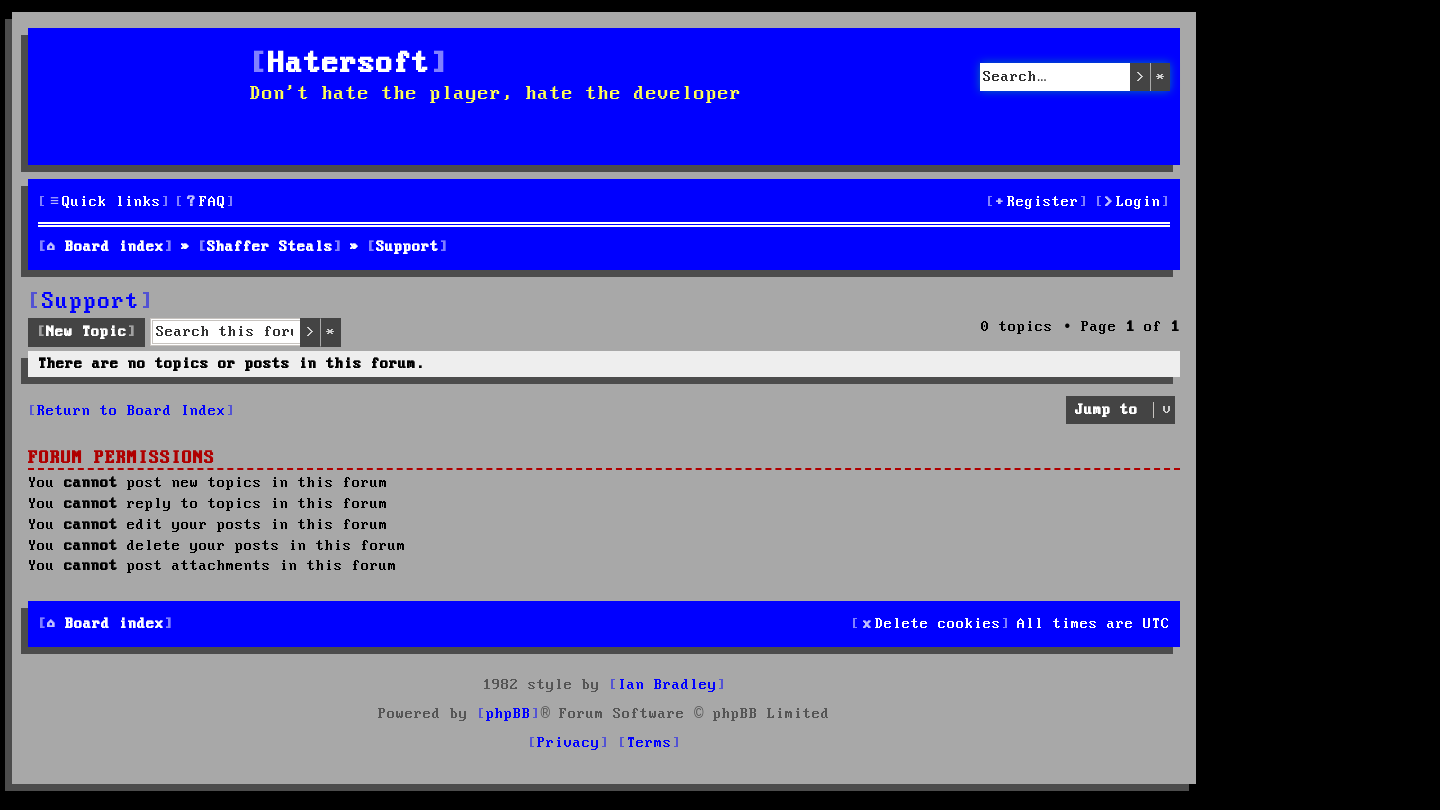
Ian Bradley (667, 685)
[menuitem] (205, 202)
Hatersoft (349, 64)
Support (91, 302)
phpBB (508, 714)
